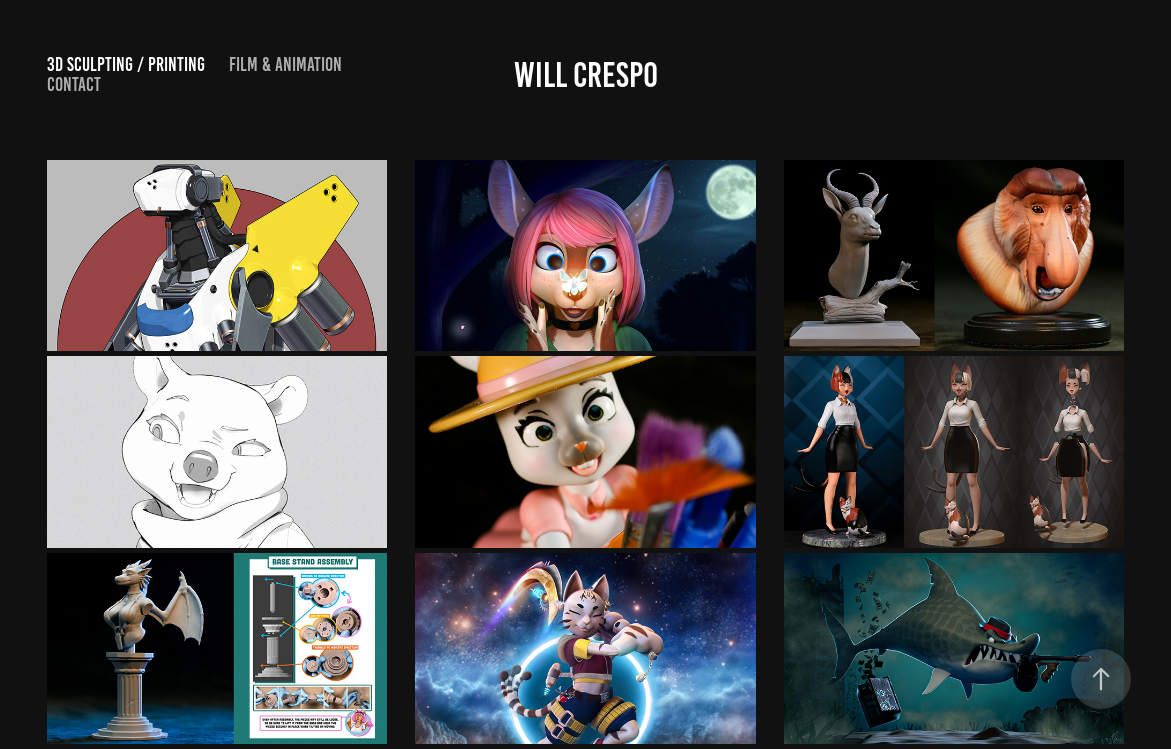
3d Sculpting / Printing (126, 64)
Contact (74, 84)
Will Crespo (586, 75)
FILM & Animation (285, 64)
